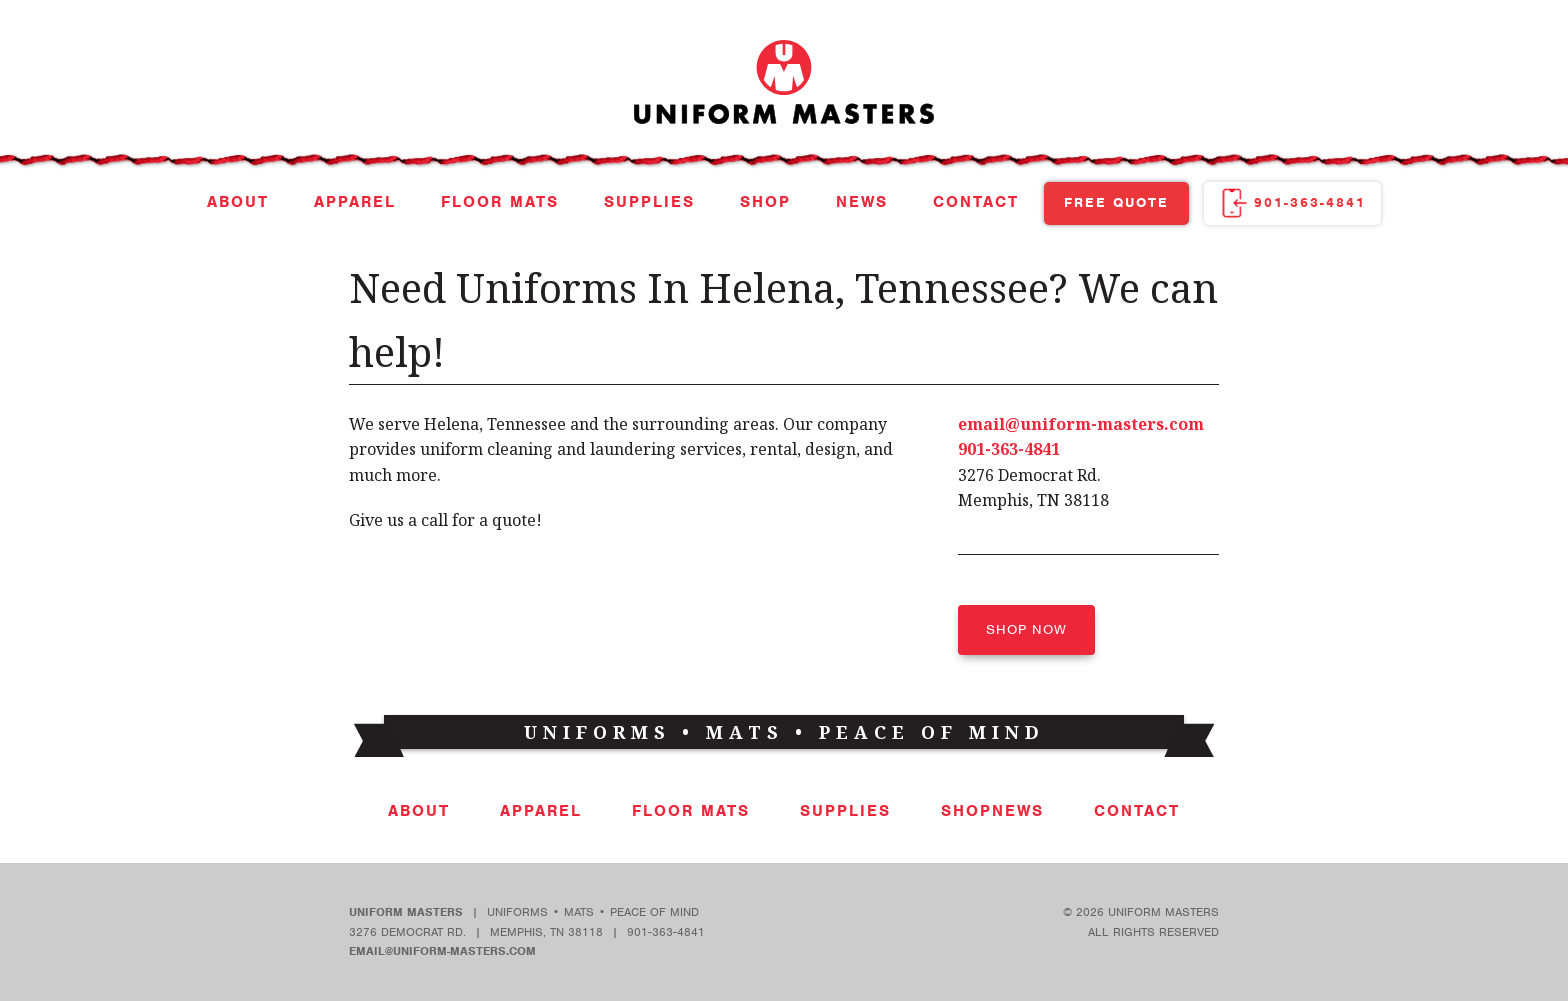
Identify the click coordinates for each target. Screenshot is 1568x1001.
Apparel (355, 202)
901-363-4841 (1310, 202)
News (862, 202)
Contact (976, 202)
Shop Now (1026, 629)
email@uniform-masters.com (1081, 424)
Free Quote (1116, 202)
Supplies (649, 202)
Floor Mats (500, 202)
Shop (765, 202)
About (238, 202)
